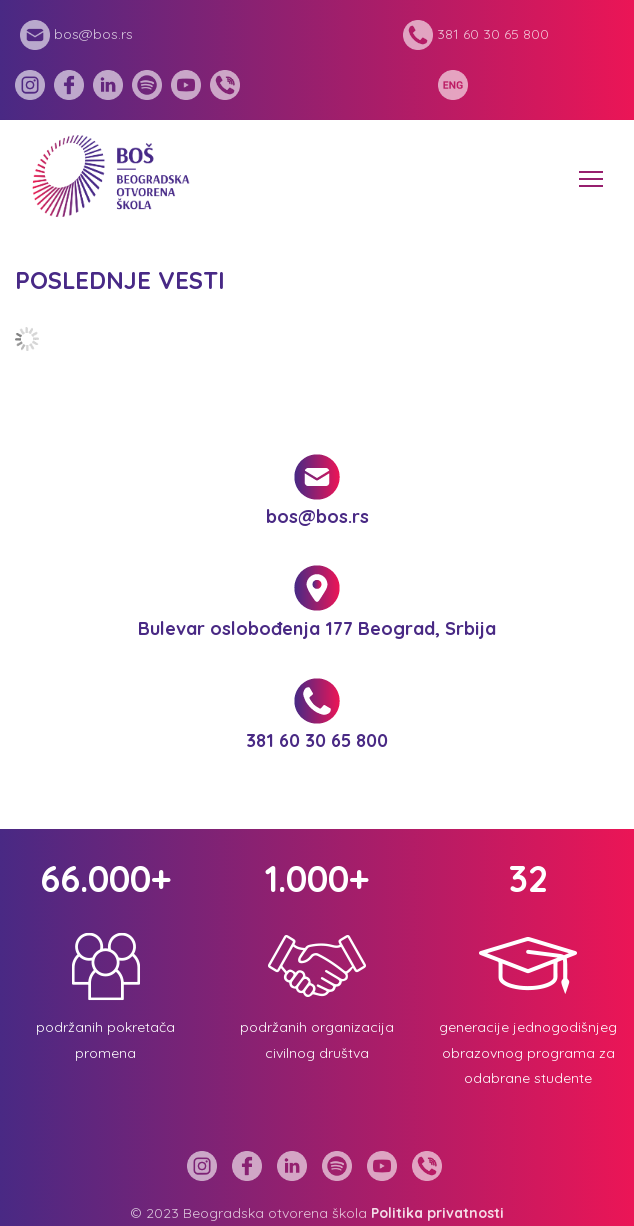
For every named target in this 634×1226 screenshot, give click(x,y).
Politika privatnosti (437, 1213)
